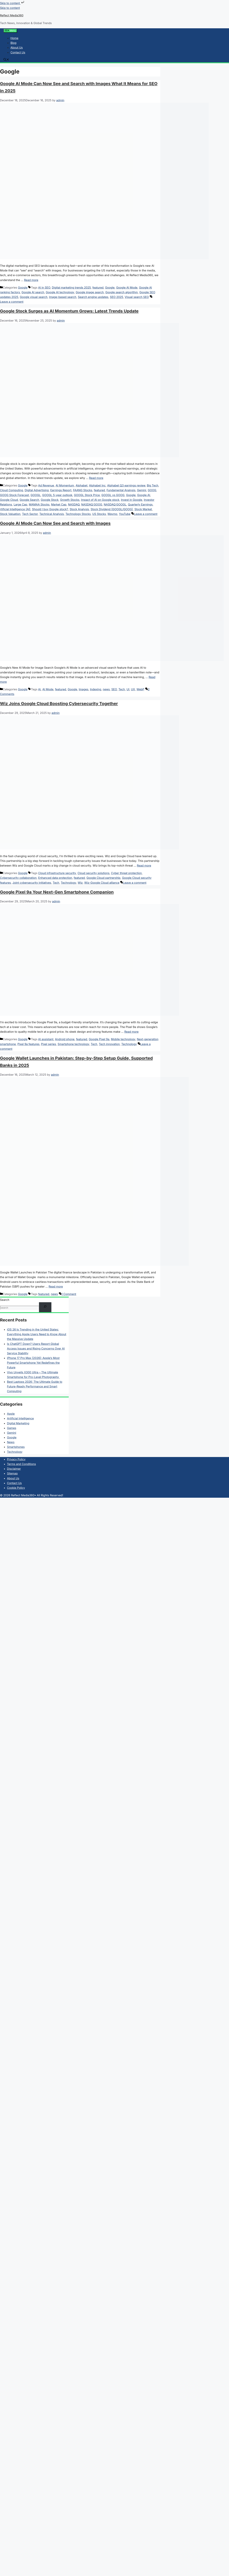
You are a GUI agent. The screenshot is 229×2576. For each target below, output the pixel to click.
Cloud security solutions (93, 873)
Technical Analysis (51, 514)
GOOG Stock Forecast (14, 495)
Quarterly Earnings (140, 504)
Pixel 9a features (28, 1044)
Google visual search (33, 297)
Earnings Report (60, 490)
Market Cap (58, 504)
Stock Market (143, 509)
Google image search (90, 292)
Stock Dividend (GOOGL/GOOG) (112, 509)
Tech (122, 689)
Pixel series (48, 1044)
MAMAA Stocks (39, 504)
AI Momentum (65, 485)
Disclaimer (14, 1468)
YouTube (124, 514)
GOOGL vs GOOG (112, 495)
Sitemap (12, 1473)
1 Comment (69, 1294)
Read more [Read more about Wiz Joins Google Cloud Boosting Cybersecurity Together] (144, 865)
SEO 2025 (116, 297)
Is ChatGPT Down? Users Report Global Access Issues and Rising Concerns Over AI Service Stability (36, 1348)
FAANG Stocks (82, 490)
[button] (6, 60)
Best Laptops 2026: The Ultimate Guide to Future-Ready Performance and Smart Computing (34, 1386)
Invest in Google (131, 500)
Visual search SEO (137, 297)
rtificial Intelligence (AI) (15, 509)
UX (133, 689)
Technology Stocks (78, 514)
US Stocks (99, 514)
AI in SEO (44, 287)
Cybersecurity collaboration (18, 878)
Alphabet (82, 485)
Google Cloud (9, 500)
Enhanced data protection (55, 878)
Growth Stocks (70, 500)
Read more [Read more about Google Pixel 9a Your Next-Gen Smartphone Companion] (131, 1031)
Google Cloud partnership (103, 878)
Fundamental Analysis (120, 490)
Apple (11, 1413)
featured (98, 287)
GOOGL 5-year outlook (57, 495)
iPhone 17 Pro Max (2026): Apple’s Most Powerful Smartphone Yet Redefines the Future (33, 1362)
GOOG (152, 490)
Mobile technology (123, 1039)
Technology (68, 882)
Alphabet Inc (97, 485)
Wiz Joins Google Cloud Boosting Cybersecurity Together (59, 703)
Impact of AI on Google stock (100, 500)
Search (4, 1300)
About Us (16, 47)
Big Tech (152, 485)
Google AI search (33, 292)
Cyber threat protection (126, 873)
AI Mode (47, 689)
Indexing (95, 689)
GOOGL (36, 495)
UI (128, 689)
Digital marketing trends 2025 (71, 287)
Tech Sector (30, 514)
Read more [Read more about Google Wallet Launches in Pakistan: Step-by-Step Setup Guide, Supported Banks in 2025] (56, 1286)
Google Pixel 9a (99, 1039)
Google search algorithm (121, 292)
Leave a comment (11, 301)
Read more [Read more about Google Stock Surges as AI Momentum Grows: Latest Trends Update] (96, 478)
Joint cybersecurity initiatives (31, 882)
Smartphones (16, 1447)
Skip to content (12, 3)
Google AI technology (60, 292)
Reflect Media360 (11, 15)
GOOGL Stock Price (87, 495)
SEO (114, 689)
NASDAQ (74, 504)
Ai (39, 689)
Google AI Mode (126, 287)
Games (11, 1428)
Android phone (64, 1039)
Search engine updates (93, 297)
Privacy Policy (16, 1459)
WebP (140, 689)
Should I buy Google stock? (50, 509)
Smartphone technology (73, 1044)
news (106, 689)
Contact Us (17, 52)
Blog (13, 43)
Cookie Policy (16, 1487)
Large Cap (20, 504)
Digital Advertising (37, 490)
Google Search (29, 500)
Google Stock (50, 500)
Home (14, 38)
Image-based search (62, 297)
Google (22, 287)
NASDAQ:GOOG (91, 504)
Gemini (141, 490)
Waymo (112, 514)
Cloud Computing (11, 490)
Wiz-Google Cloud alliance (101, 882)
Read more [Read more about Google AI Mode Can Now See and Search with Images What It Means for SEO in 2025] (31, 280)
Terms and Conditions (21, 1464)
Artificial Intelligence (20, 1418)
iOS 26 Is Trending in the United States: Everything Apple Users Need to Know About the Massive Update (36, 1334)
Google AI (143, 495)
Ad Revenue (46, 485)
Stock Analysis (79, 509)
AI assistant (45, 1039)
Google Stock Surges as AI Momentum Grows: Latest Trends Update (69, 311)
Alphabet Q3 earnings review (126, 485)
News (11, 1442)
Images (83, 689)
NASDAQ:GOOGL (115, 504)
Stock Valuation (10, 514)
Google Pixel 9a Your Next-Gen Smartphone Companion (57, 892)
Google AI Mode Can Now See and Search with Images (55, 523)
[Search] (45, 1307)
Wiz (80, 882)
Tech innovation (109, 1044)
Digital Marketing (18, 1423)
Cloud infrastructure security (57, 873)
